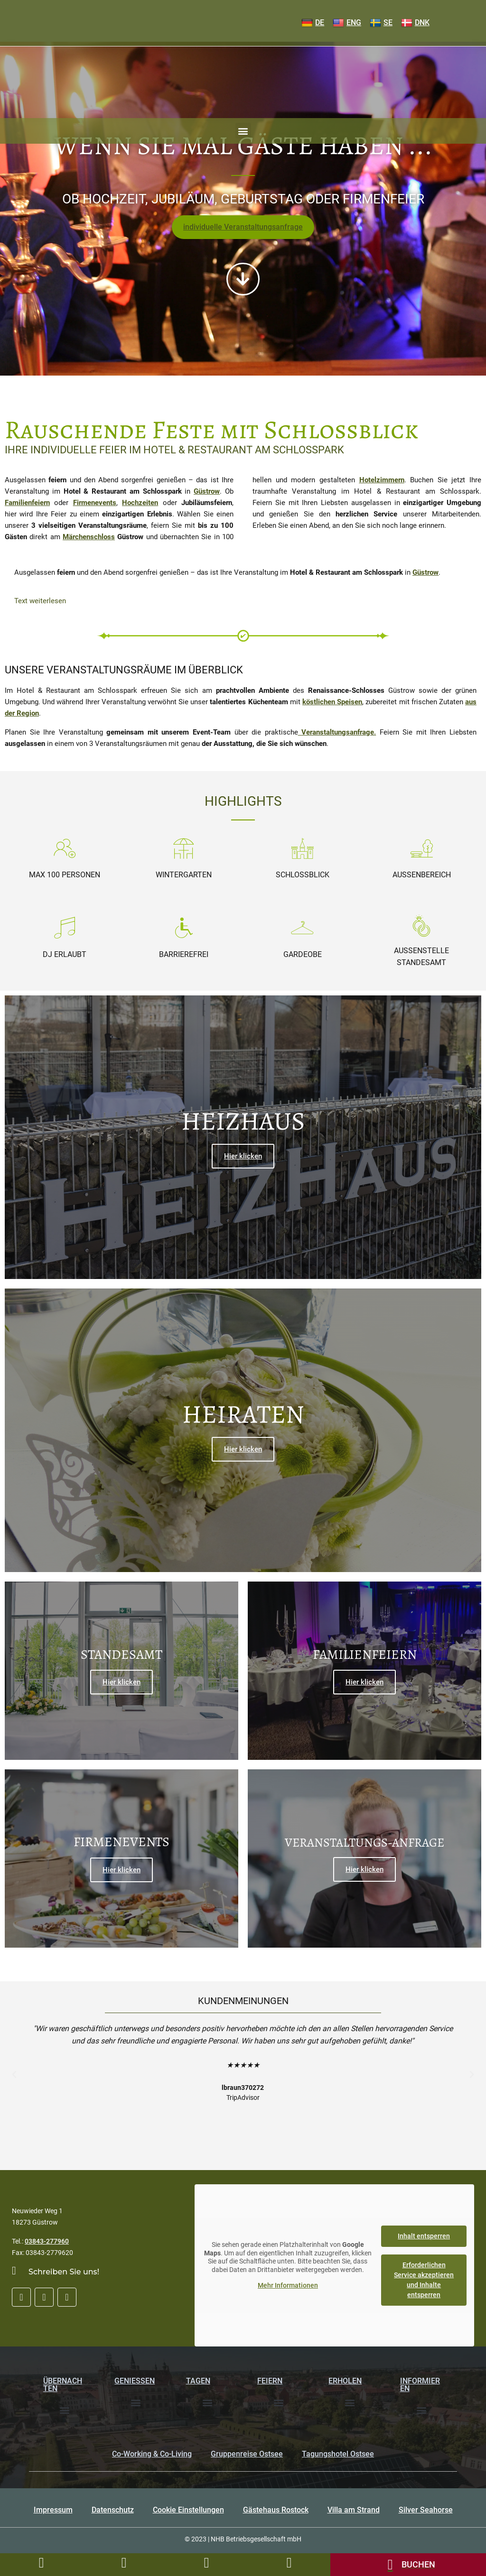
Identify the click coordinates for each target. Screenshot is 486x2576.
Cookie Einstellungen (188, 2511)
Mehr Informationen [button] (288, 2287)
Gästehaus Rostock (275, 2511)
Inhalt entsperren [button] (424, 2237)
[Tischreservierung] (289, 2563)
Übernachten (62, 2386)
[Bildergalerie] (206, 2563)
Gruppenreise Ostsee (247, 2455)
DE (312, 23)
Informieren (420, 2386)
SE (381, 23)
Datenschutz (113, 2511)
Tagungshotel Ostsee (338, 2455)
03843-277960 (47, 2243)
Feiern (269, 2382)
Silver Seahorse (426, 2511)
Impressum (53, 2511)
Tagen (198, 2382)
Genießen (134, 2382)
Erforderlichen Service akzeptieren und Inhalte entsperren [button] (424, 2281)
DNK (415, 23)
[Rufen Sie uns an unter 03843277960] (41, 2563)
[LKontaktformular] (124, 2563)
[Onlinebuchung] (408, 2565)
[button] (243, 130)
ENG (347, 23)
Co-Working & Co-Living (152, 2455)
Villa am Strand (353, 2511)
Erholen (345, 2382)
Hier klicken (243, 1156)
